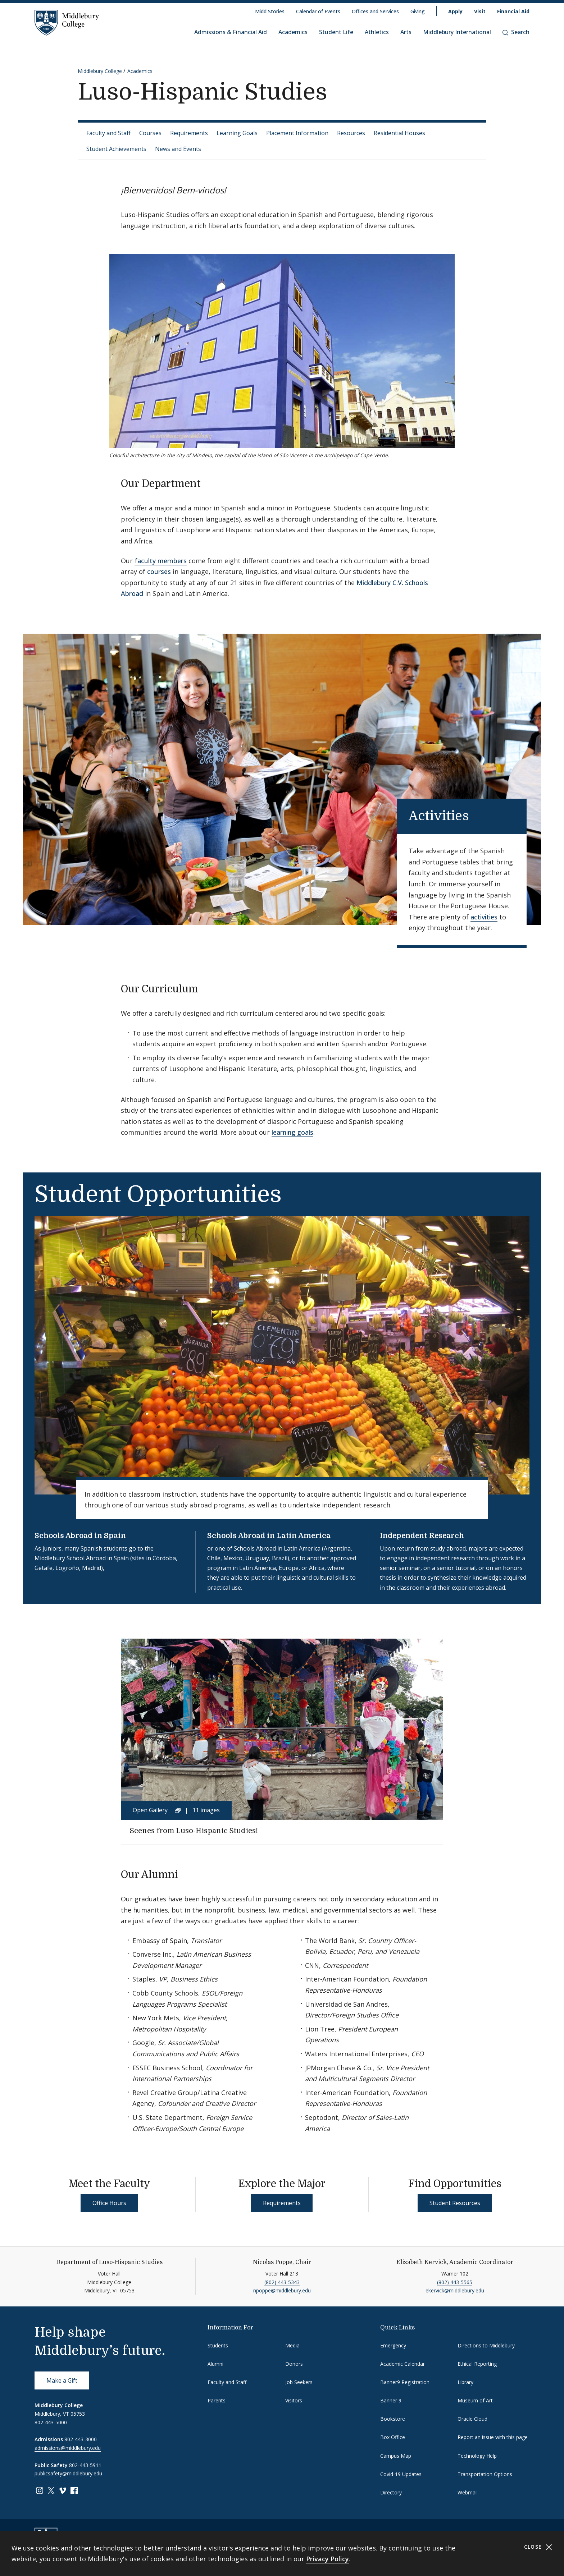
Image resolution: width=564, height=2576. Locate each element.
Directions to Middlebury (486, 2345)
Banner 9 (390, 2400)
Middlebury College (100, 71)
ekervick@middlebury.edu (455, 2290)
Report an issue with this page (493, 2437)
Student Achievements (116, 149)
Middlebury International (457, 32)
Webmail (468, 2492)
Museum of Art (475, 2400)
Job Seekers (299, 2382)
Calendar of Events (318, 11)
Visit (480, 11)
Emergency (393, 2345)
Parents (217, 2400)
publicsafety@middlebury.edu (68, 2473)
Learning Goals (237, 133)
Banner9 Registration (404, 2382)
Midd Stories (270, 11)
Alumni (215, 2363)
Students (218, 2345)
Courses (150, 133)
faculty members (161, 560)
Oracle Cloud (472, 2418)
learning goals (292, 1132)
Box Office (392, 2437)
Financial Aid (513, 11)
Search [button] (515, 32)
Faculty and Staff (108, 133)
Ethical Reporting (477, 2363)
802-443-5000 (51, 2422)
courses (159, 571)
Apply (455, 11)
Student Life (336, 32)
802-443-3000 (80, 2439)
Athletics (377, 32)
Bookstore (392, 2418)
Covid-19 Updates (401, 2474)
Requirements (189, 133)
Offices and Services (375, 11)
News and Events (178, 149)
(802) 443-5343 (282, 2282)
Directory (391, 2492)
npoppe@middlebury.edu (282, 2290)
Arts (405, 32)
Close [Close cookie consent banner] (538, 2547)
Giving (417, 11)
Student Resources (454, 2203)
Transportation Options (485, 2474)
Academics (293, 32)
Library (465, 2382)
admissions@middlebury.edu (68, 2447)
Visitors (293, 2400)
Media (292, 2345)
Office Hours (109, 2203)
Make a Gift (61, 2380)
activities (483, 917)
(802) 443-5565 (454, 2282)
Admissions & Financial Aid (230, 32)
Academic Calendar (402, 2363)
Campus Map (395, 2455)
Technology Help (477, 2455)
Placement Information (297, 133)
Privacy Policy (327, 2558)
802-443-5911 (85, 2465)
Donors (294, 2363)
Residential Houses (399, 133)
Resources (351, 133)
